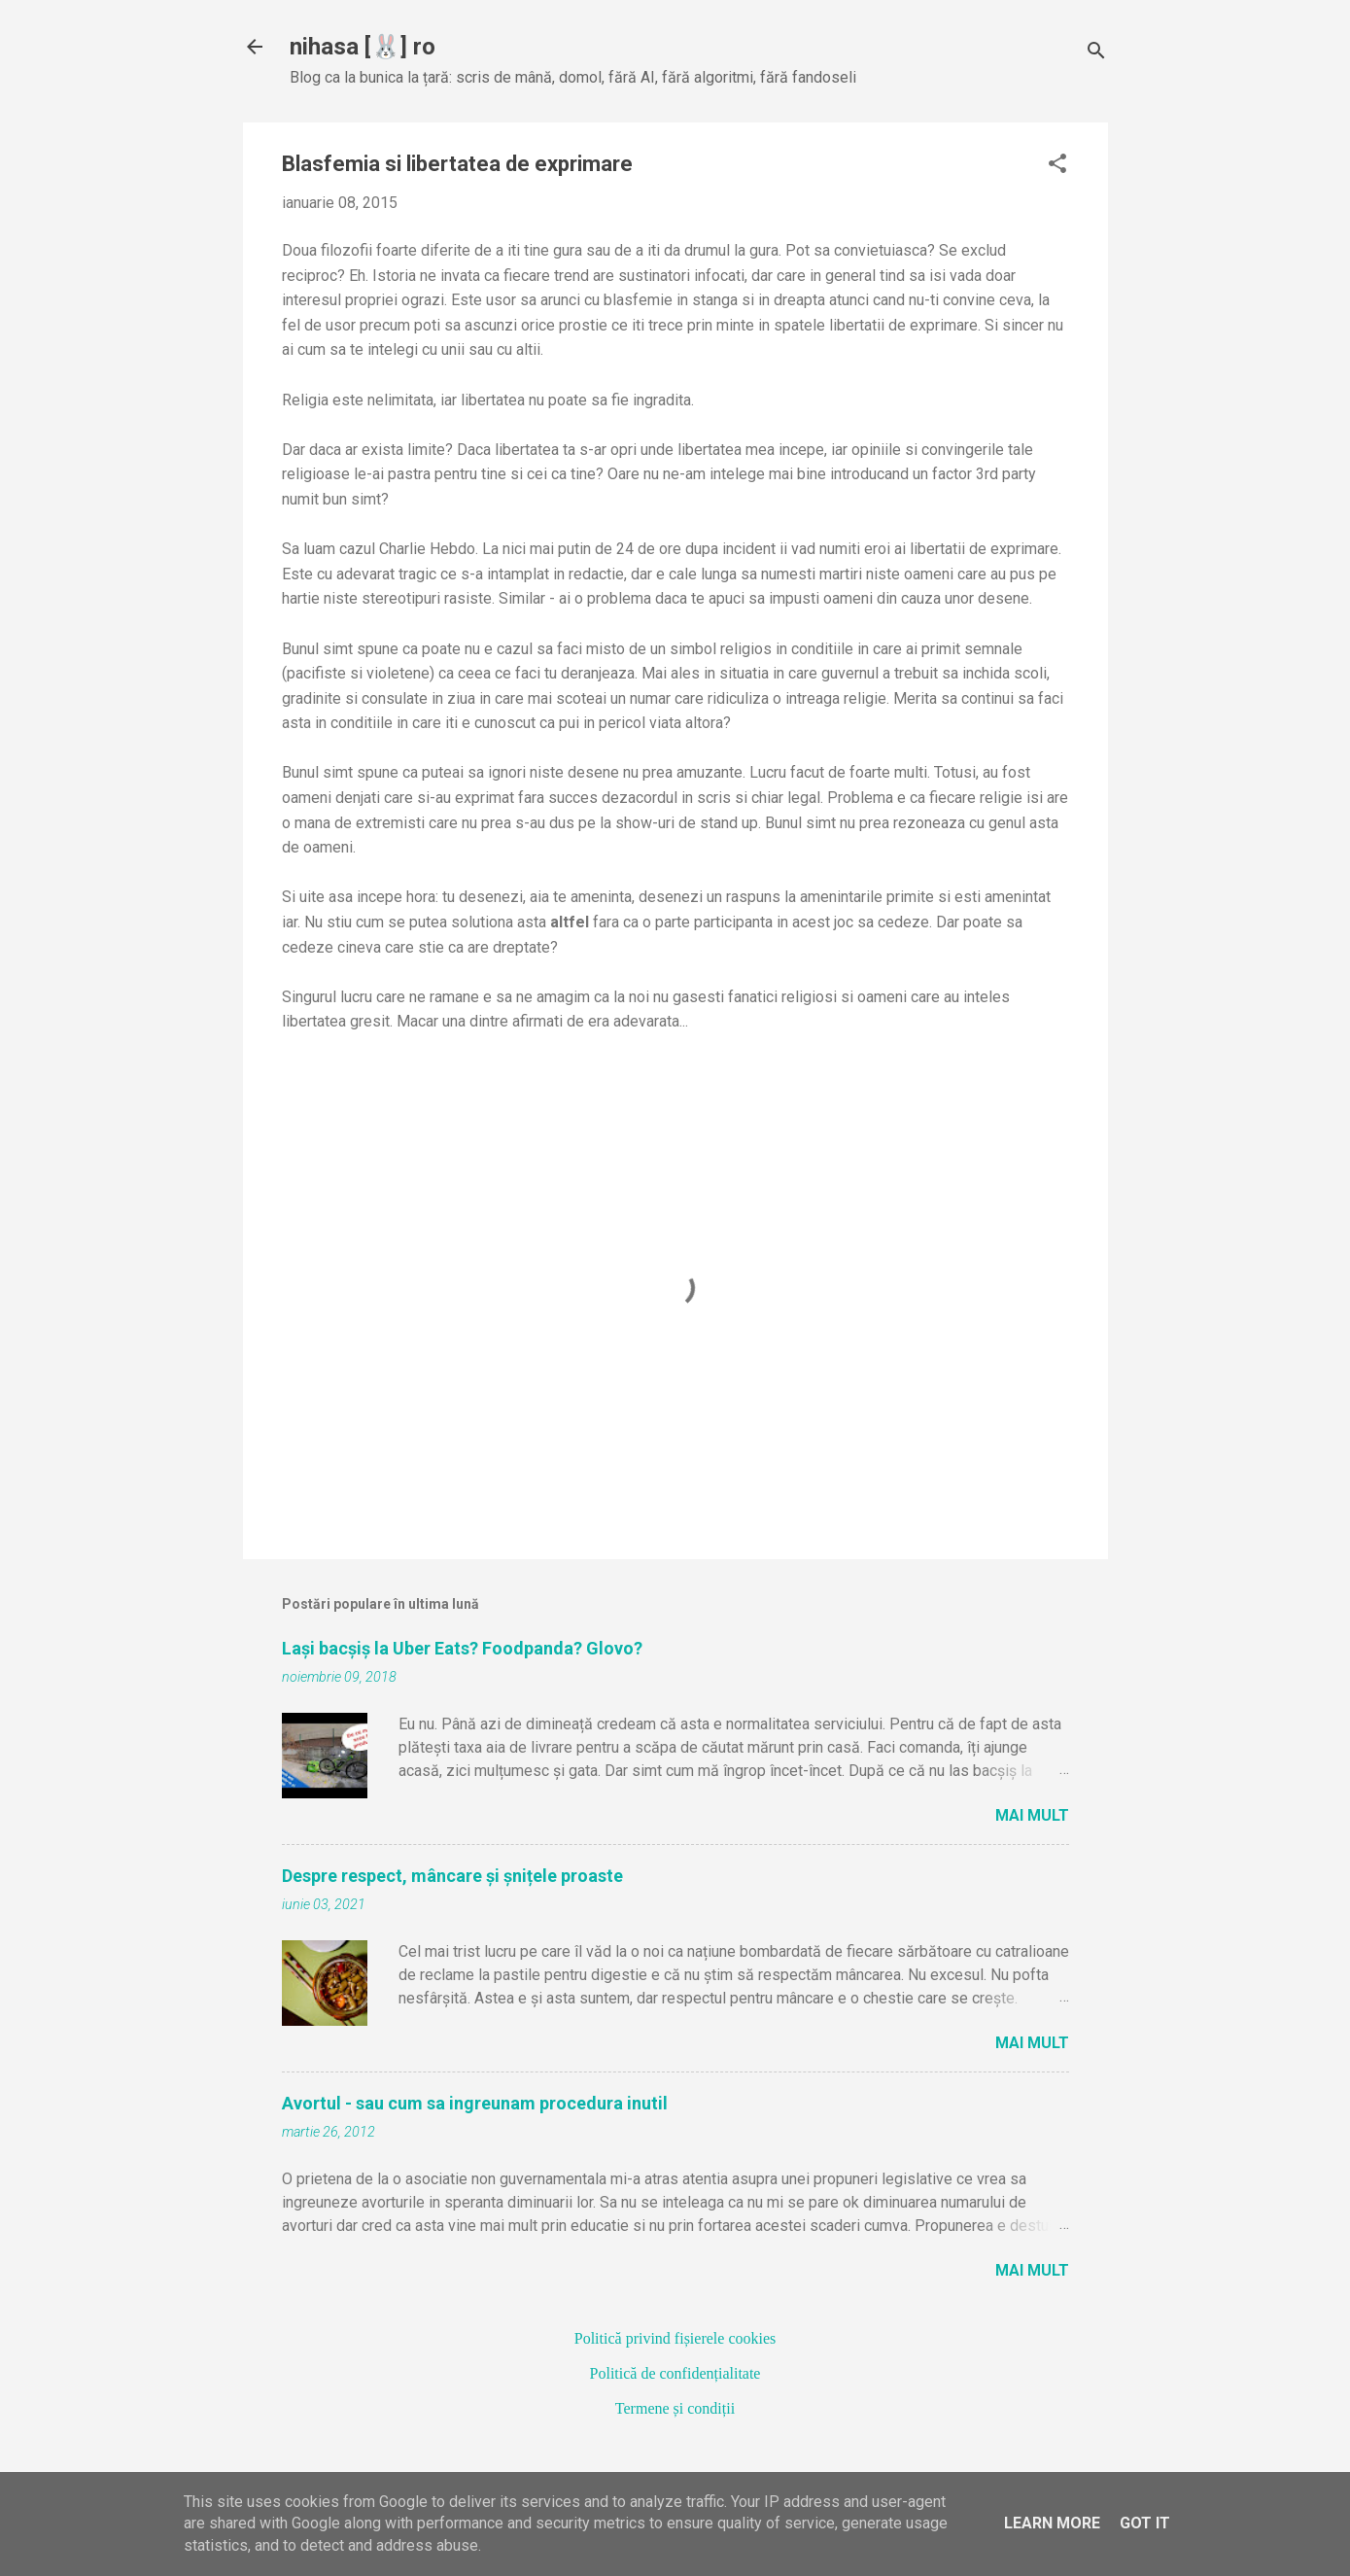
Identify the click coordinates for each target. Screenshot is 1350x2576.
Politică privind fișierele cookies (675, 2338)
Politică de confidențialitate (675, 2373)
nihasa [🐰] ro (362, 46)
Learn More (1052, 2523)
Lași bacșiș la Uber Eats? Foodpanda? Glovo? (462, 1648)
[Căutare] (1096, 53)
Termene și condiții (675, 2408)
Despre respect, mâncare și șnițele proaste (452, 1875)
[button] (1057, 165)
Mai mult (1032, 1815)
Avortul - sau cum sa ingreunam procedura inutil (475, 2103)
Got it (1145, 2523)
